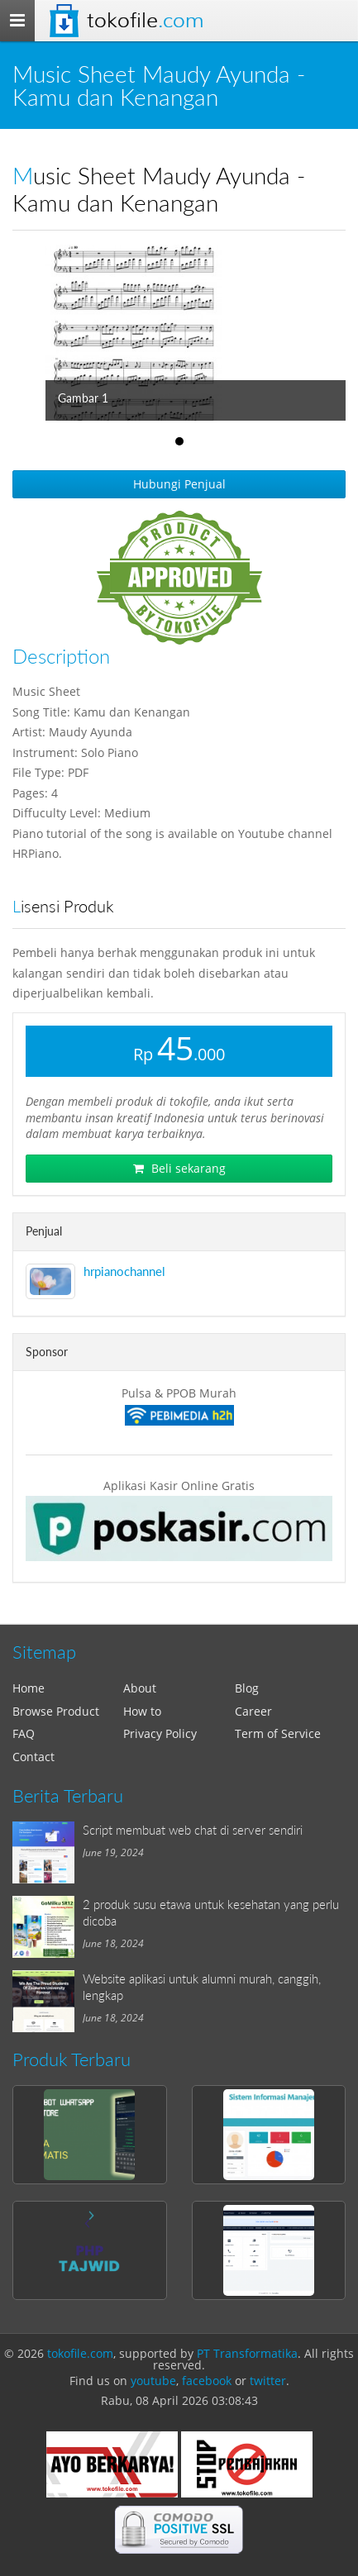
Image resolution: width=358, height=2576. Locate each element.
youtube (153, 2380)
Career (253, 1711)
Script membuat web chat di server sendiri (193, 1829)
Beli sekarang (179, 1168)
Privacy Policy (160, 1733)
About (139, 1688)
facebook (207, 2380)
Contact (33, 1756)
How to (142, 1711)
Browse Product (55, 1711)
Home (28, 1688)
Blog (247, 1688)
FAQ (23, 1733)
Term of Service (278, 1733)
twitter (268, 2380)
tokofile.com (80, 2353)
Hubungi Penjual (179, 484)
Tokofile (145, 20)
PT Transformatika (247, 2353)
